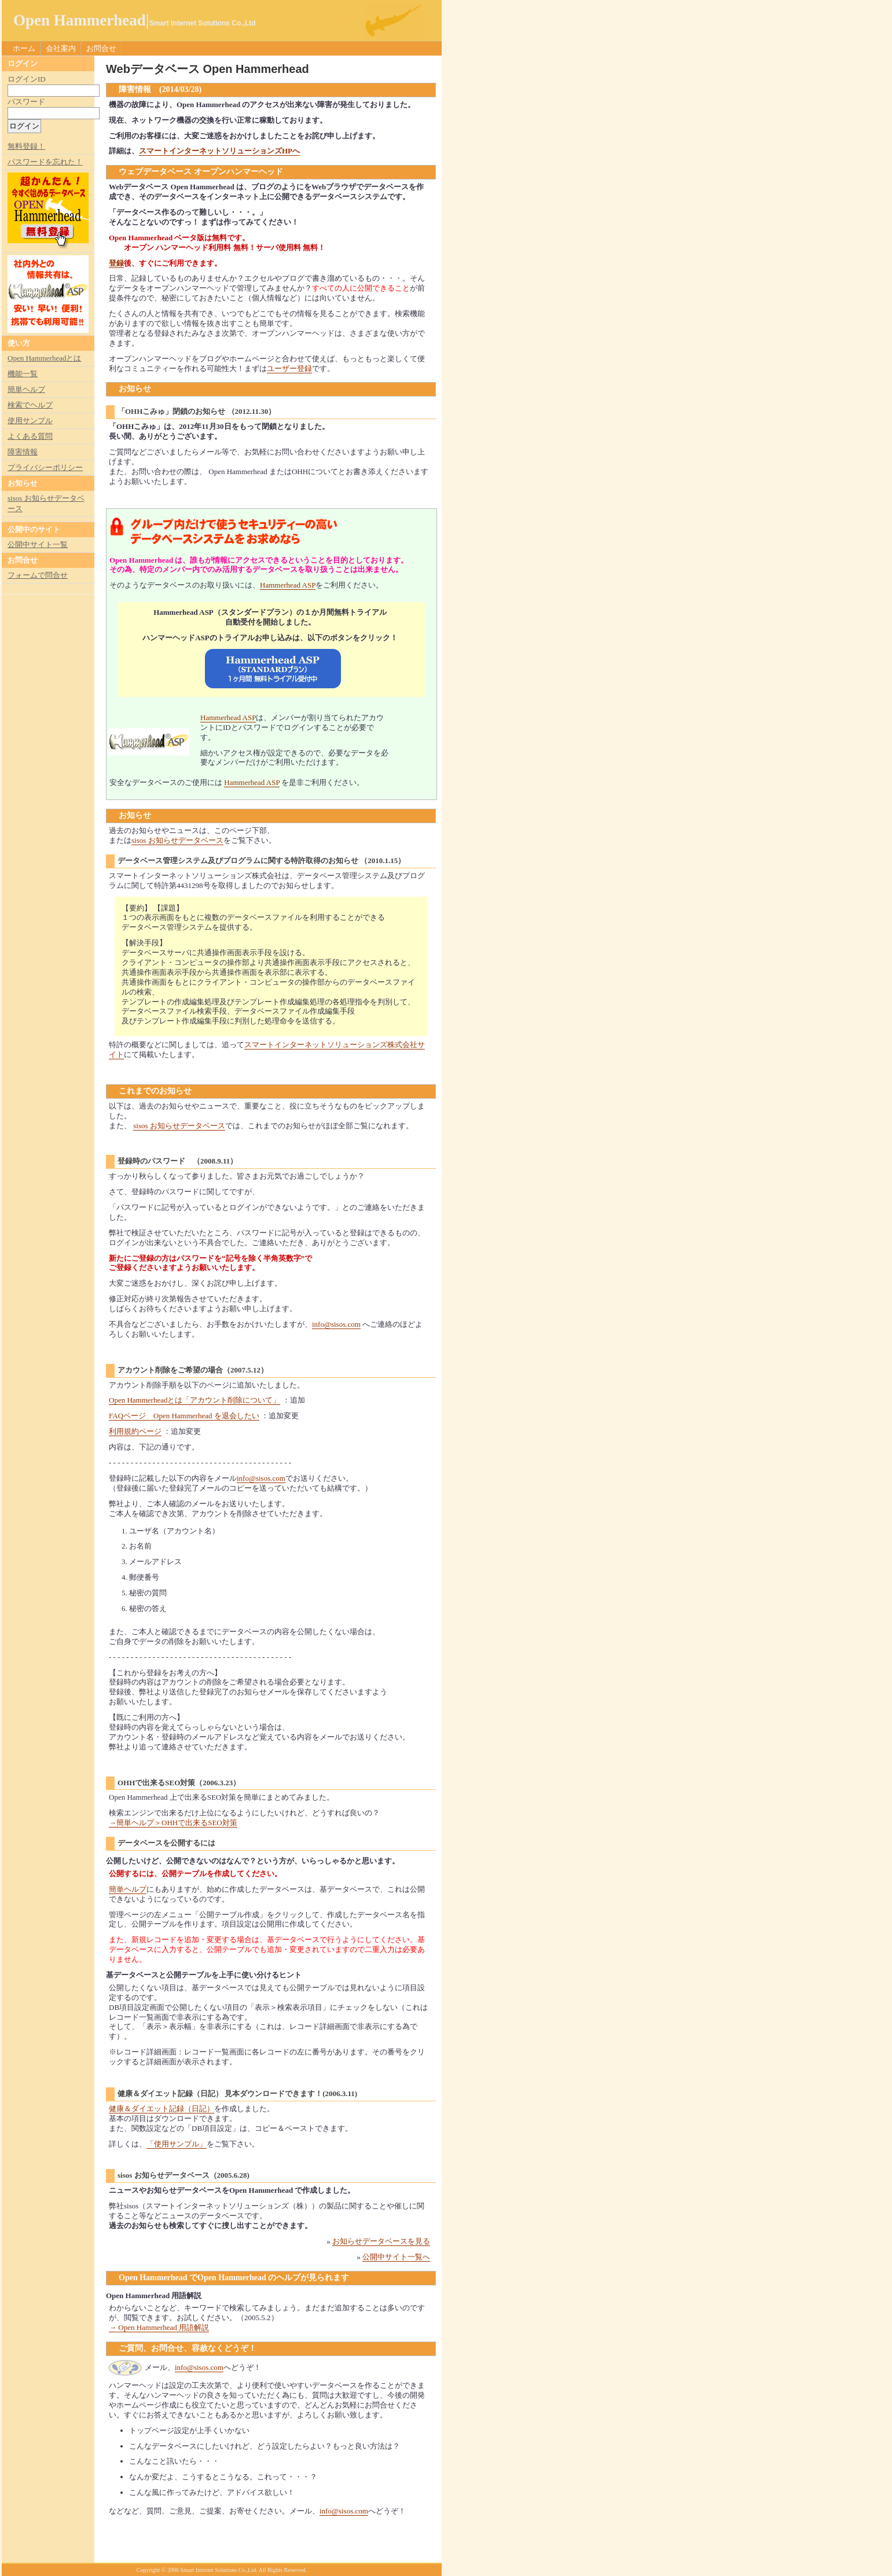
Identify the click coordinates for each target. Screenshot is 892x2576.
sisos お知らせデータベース (177, 840)
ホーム (24, 48)
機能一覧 (23, 373)
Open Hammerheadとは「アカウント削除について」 (194, 1400)
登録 (116, 263)
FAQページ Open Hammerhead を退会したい (184, 1415)
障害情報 (23, 451)
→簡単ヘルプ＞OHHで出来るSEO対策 (173, 1822)
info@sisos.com (336, 1324)
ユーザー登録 (289, 368)
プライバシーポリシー (45, 467)
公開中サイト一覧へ (396, 2256)
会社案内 (61, 48)
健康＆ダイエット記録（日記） (161, 2108)
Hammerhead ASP (287, 585)
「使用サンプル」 (176, 2144)
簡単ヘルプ (127, 1889)
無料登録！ (26, 146)
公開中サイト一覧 (38, 544)
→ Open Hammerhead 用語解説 (159, 2327)
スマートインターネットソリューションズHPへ (219, 150)
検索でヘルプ (30, 405)
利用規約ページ (135, 1431)
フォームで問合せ (38, 575)
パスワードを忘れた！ (45, 161)
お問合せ (101, 48)
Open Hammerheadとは (44, 358)
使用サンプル (30, 420)
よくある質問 (30, 436)
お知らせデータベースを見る (381, 2241)
